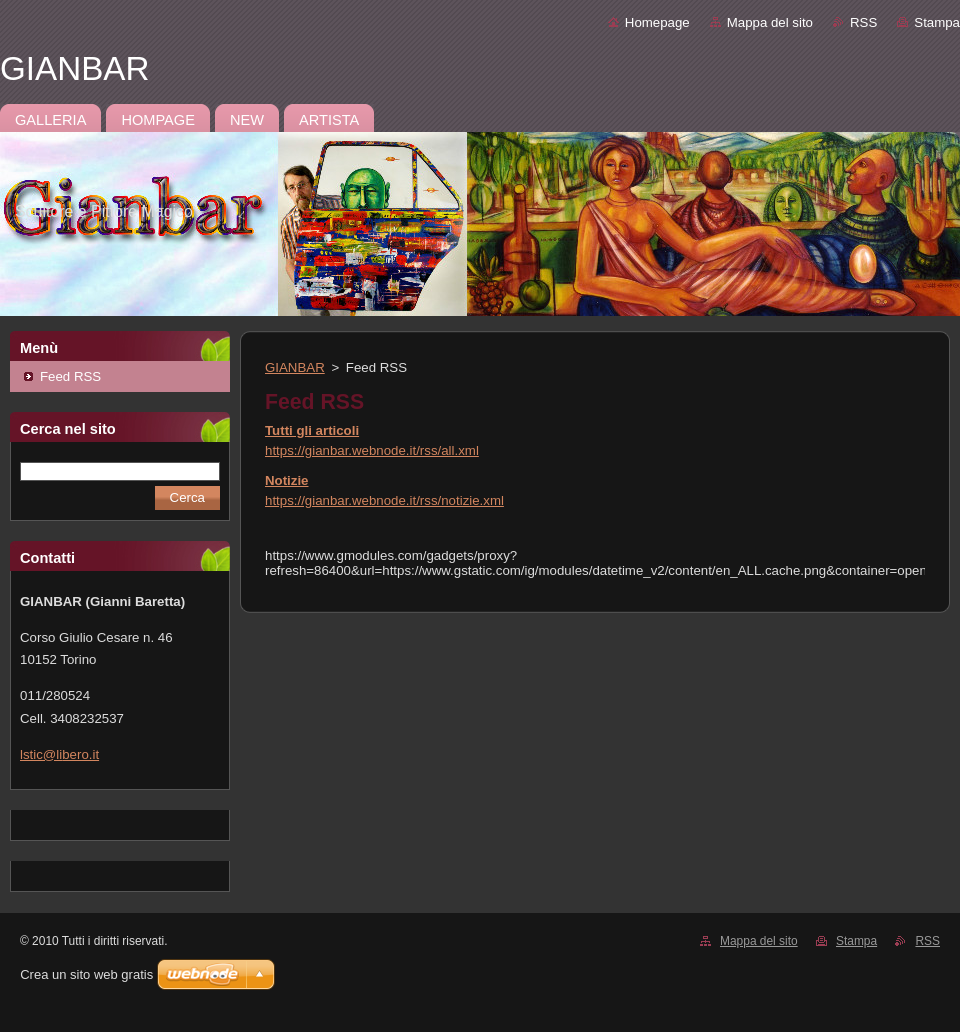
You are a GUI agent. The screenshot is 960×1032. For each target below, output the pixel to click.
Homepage (657, 22)
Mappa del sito (770, 22)
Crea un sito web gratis (86, 974)
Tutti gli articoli (312, 430)
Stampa (937, 22)
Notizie (286, 480)
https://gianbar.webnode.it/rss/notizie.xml (384, 500)
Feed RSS (70, 376)
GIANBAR (295, 367)
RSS (863, 22)
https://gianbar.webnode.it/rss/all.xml (372, 450)
